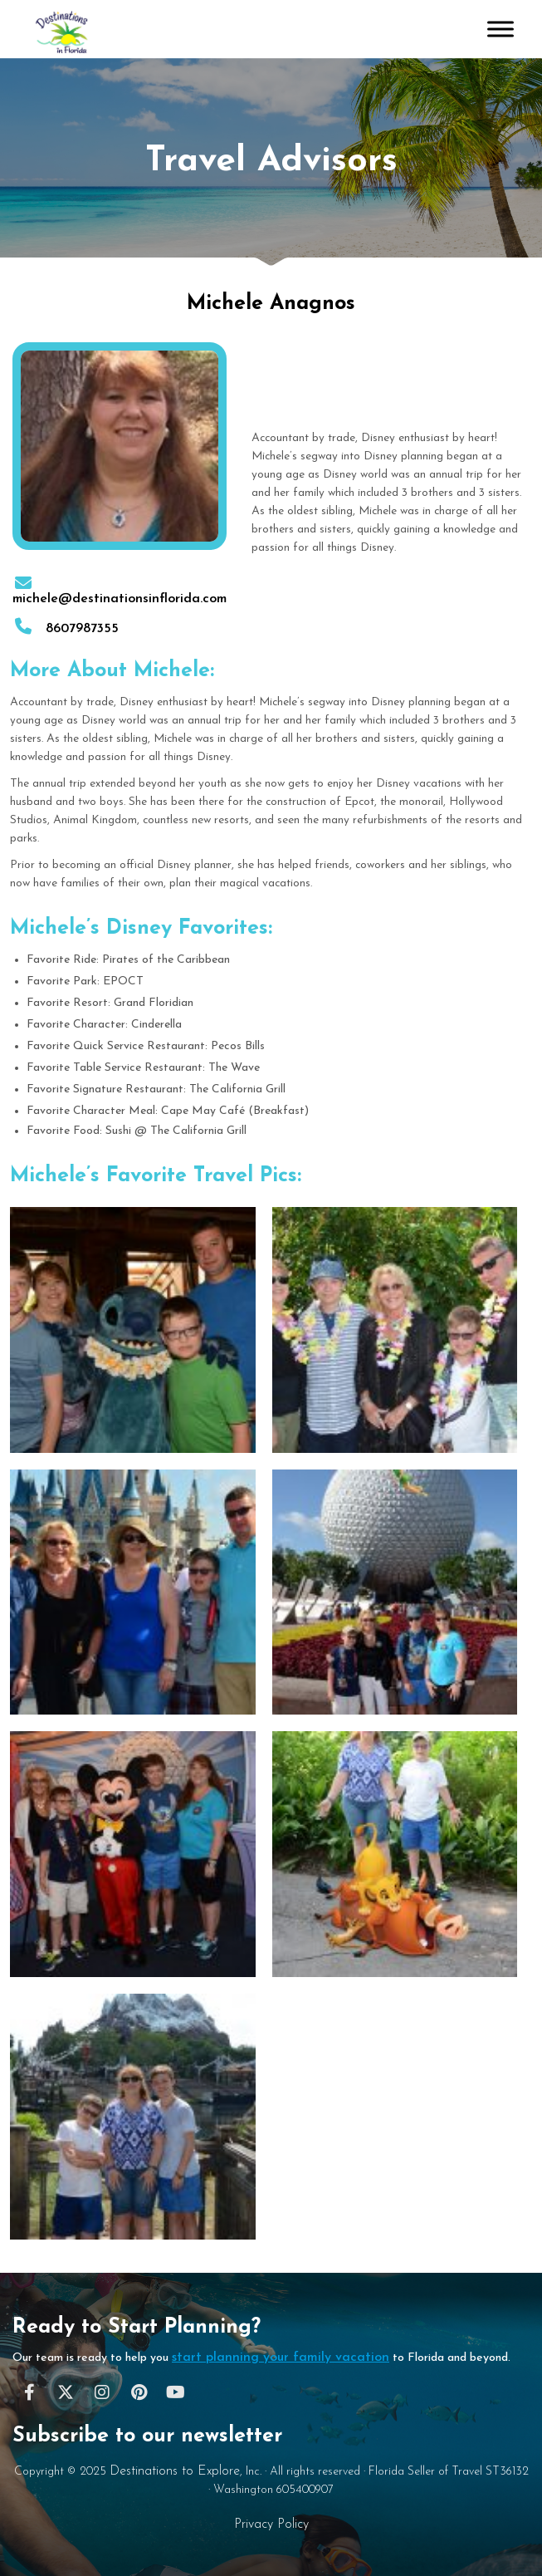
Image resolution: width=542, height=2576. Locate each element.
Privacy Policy (271, 2524)
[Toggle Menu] (500, 29)
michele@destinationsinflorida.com (119, 592)
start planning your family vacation (280, 2357)
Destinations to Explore (175, 2471)
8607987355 (65, 628)
